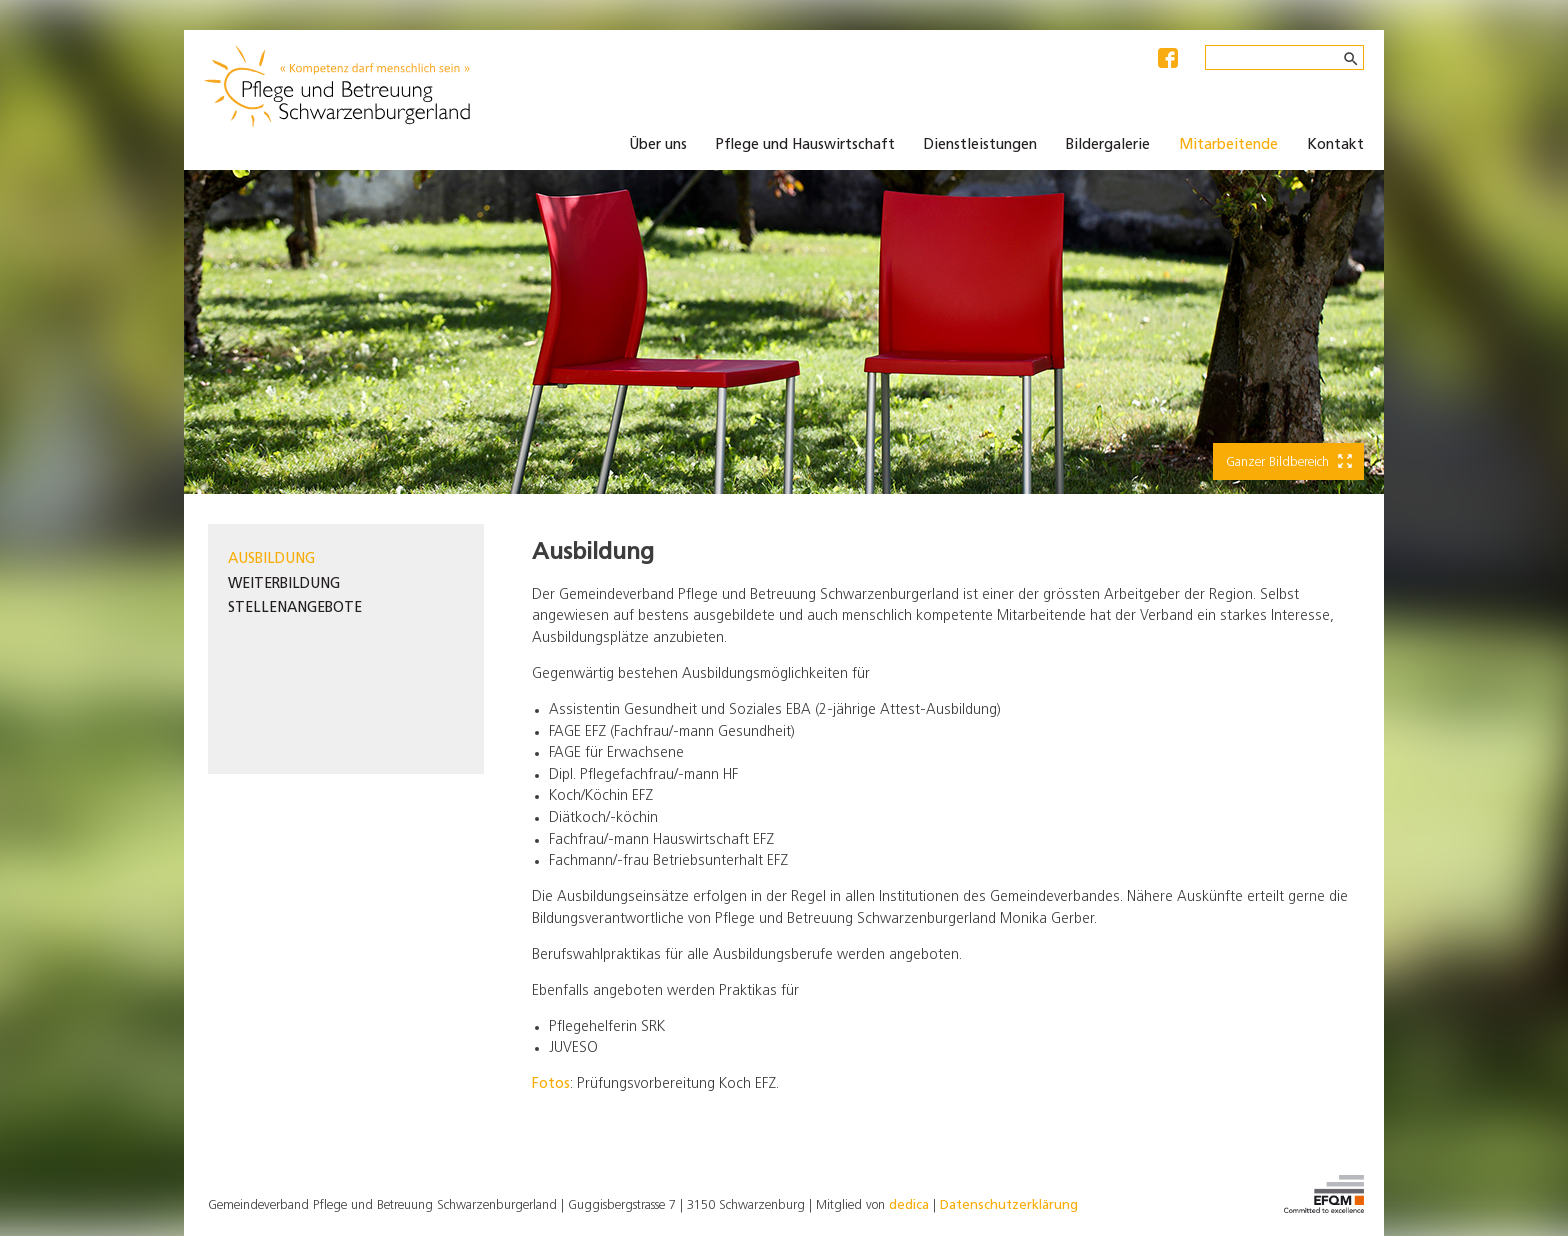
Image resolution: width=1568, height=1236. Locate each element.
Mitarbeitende (1228, 145)
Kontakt (1335, 145)
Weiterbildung (284, 584)
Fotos (551, 1084)
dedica (909, 1205)
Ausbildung (271, 559)
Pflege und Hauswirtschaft (805, 145)
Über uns (658, 145)
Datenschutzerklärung (1009, 1205)
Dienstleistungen (980, 145)
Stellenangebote (295, 608)
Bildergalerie (1108, 145)
